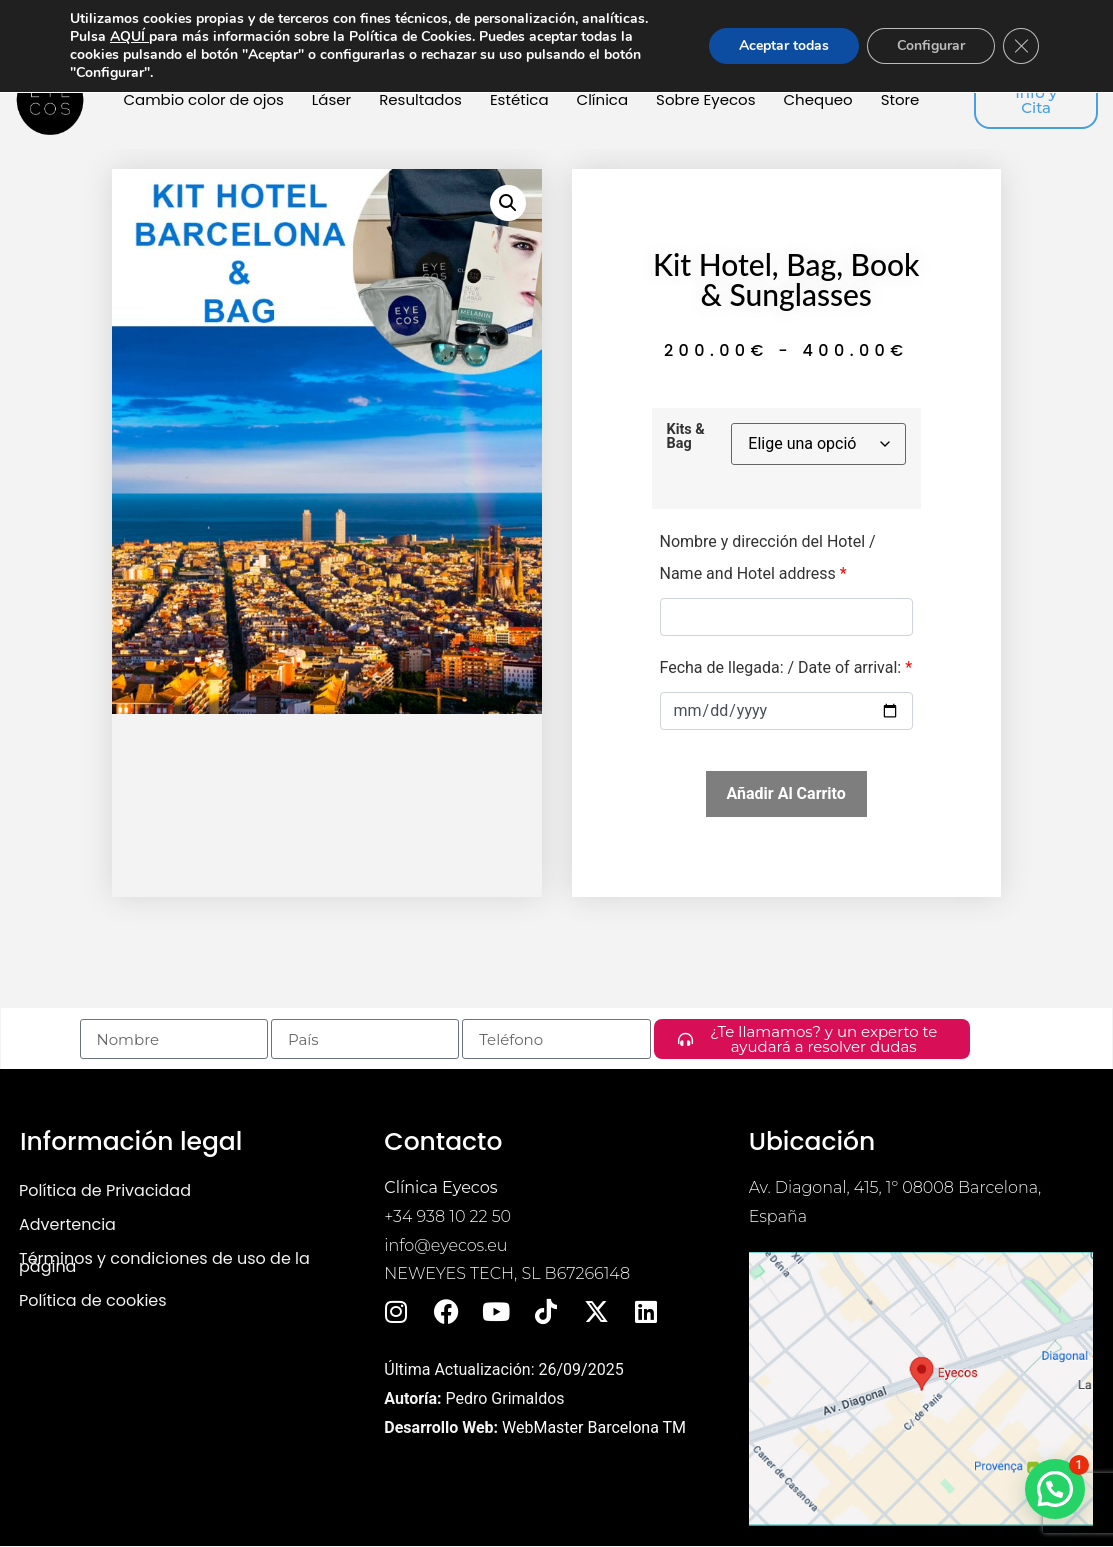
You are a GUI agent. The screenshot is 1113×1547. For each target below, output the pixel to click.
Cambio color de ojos (203, 99)
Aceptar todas (784, 45)
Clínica (603, 99)
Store (900, 99)
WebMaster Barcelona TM (594, 1427)
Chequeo (818, 99)
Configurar (931, 45)
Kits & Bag (686, 437)
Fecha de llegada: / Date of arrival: (786, 667)
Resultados (420, 99)
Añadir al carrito (786, 793)
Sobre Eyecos (705, 99)
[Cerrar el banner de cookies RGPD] (1021, 46)
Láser (331, 99)
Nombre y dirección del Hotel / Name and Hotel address (768, 557)
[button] (508, 203)
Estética (519, 99)
